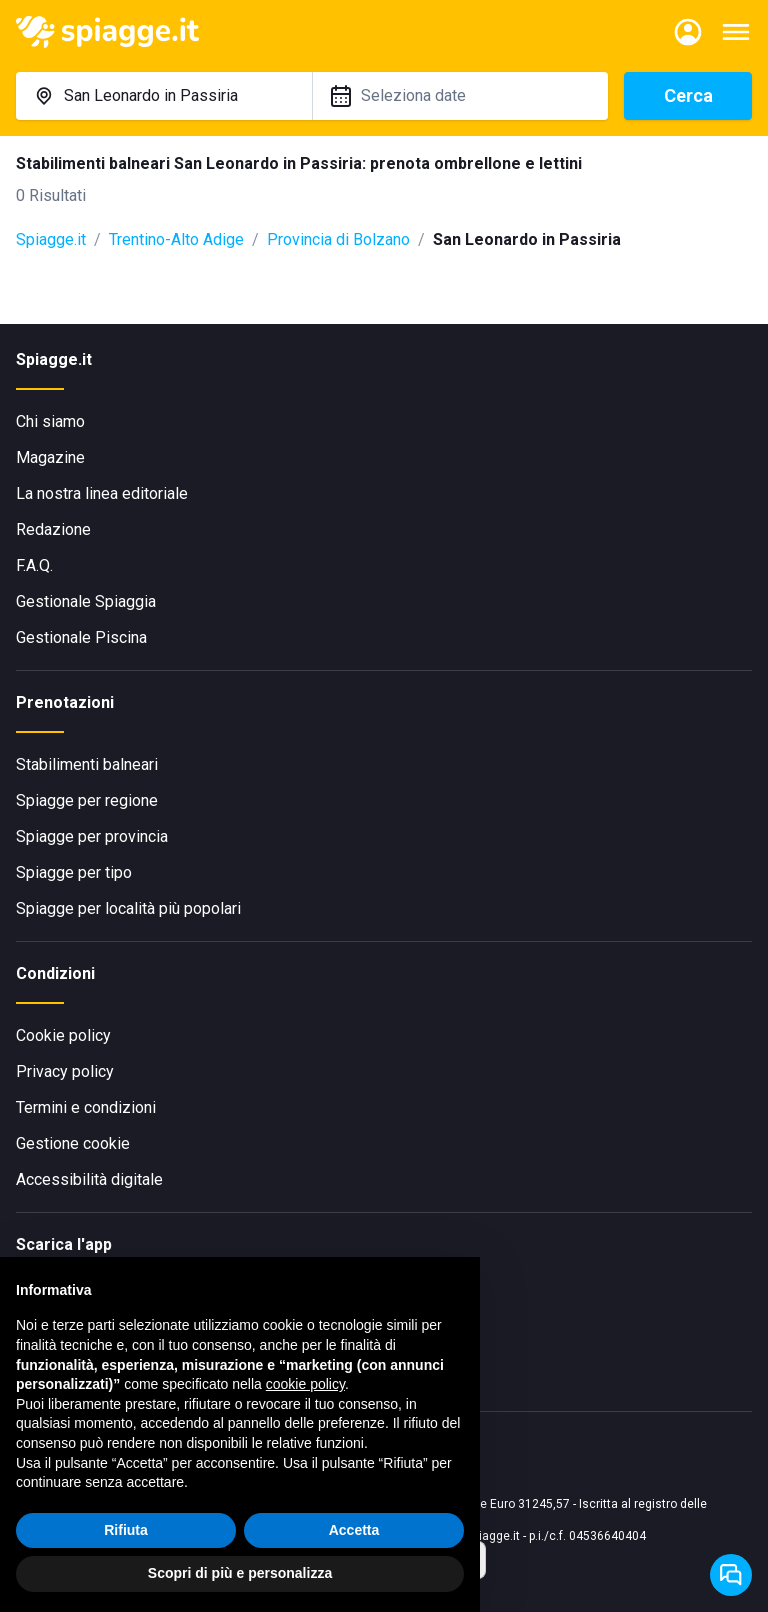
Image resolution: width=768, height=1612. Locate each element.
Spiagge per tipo (74, 872)
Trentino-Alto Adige (176, 239)
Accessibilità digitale (89, 1179)
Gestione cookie (73, 1143)
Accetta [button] (354, 1531)
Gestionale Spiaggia (86, 601)
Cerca (688, 95)
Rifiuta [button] (126, 1531)
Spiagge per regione (87, 800)
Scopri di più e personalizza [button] (240, 1575)
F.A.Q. (34, 565)
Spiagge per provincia (92, 836)
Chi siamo (50, 421)
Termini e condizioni (86, 1107)
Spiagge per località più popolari (128, 908)
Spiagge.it (51, 239)
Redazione (53, 529)
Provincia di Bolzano (338, 239)
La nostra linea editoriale (102, 493)
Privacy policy (65, 1071)
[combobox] (164, 96)
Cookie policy (63, 1035)
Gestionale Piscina (81, 637)
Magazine (50, 457)
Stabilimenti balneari (87, 764)
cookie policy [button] (305, 1386)
